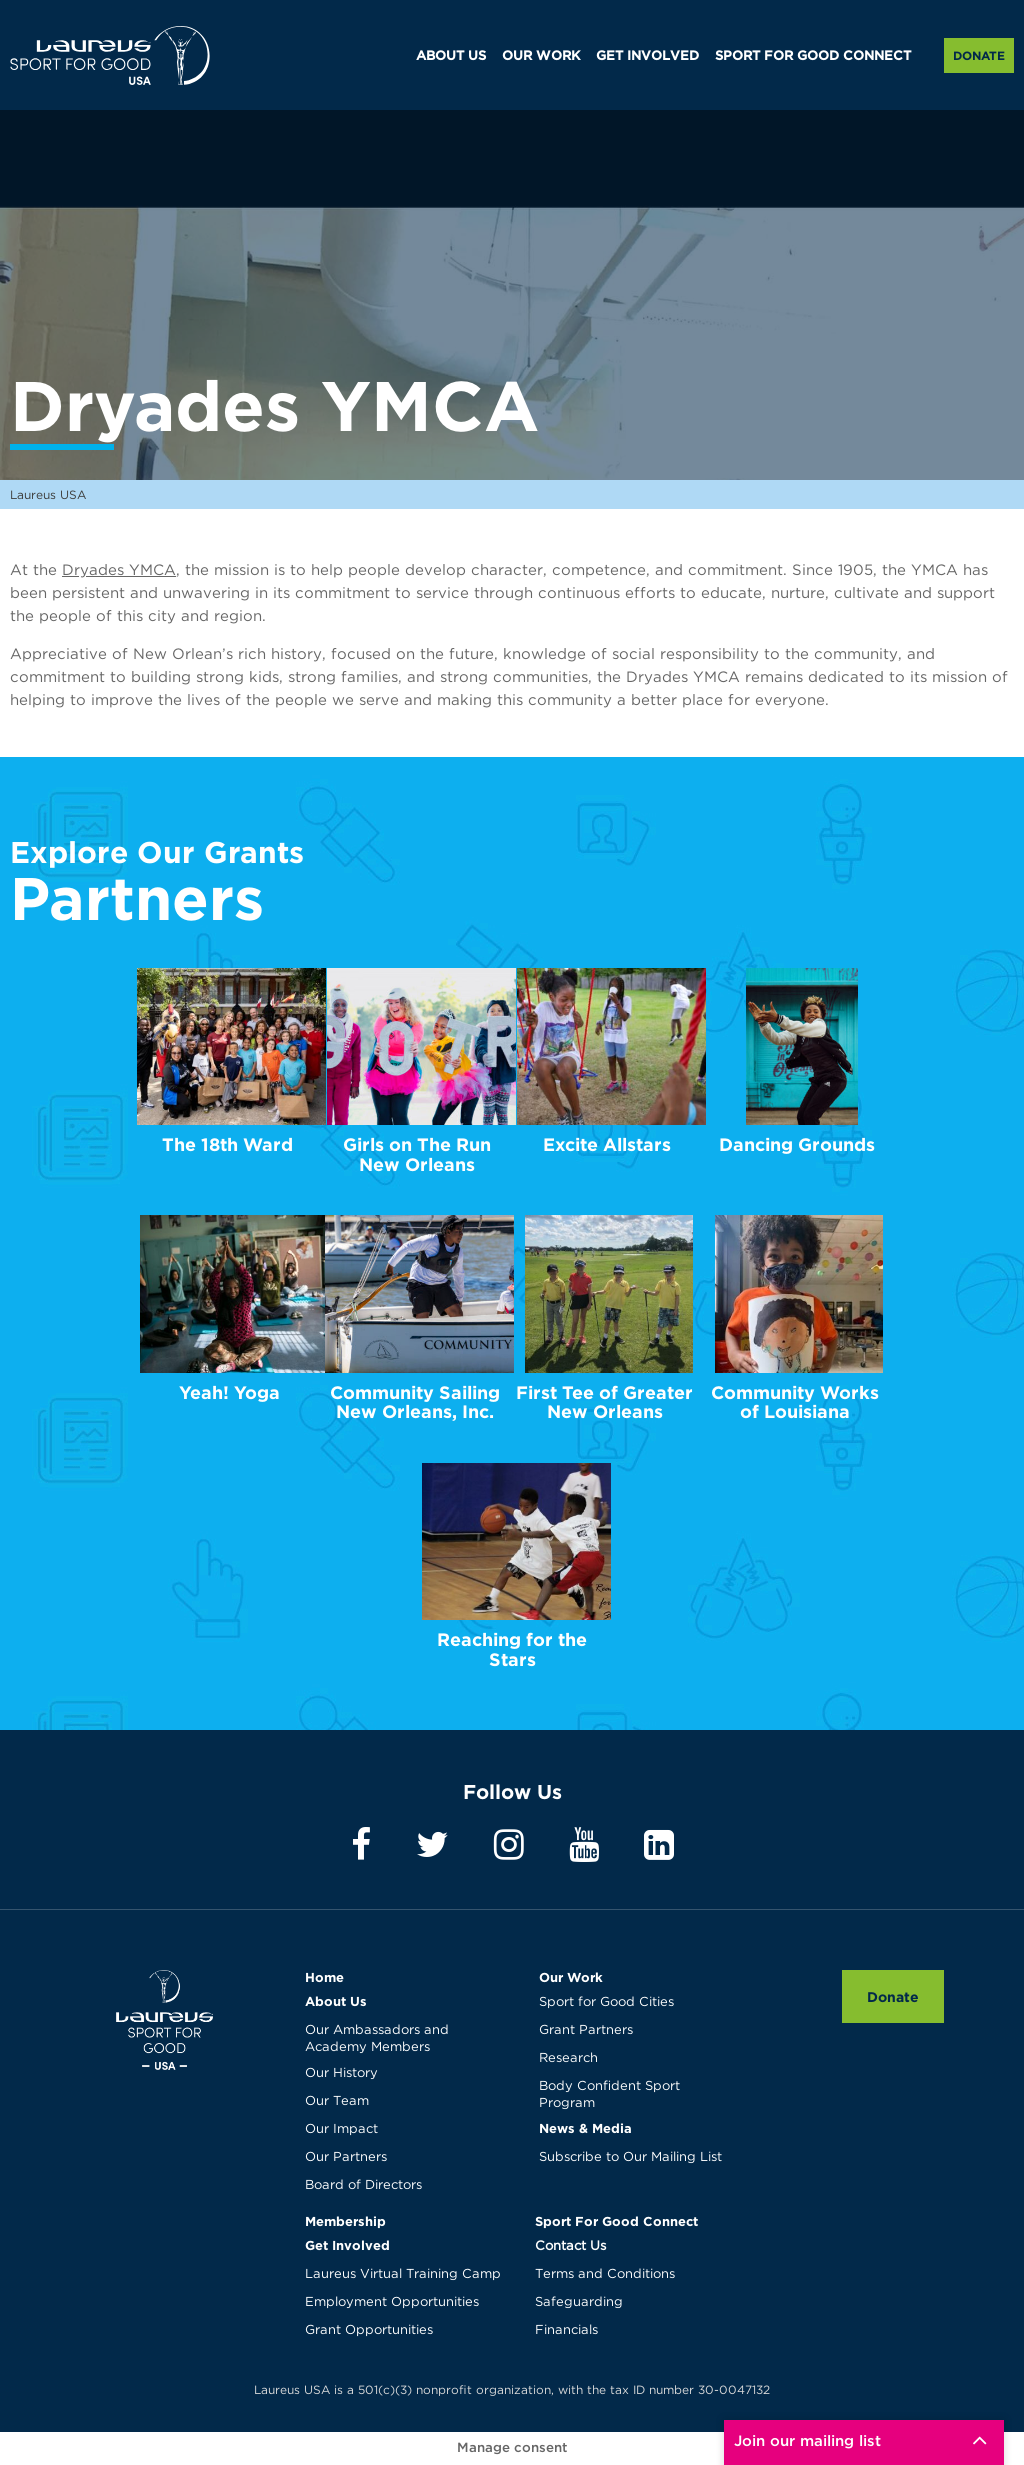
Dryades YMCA (119, 570)
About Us (336, 2001)
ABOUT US (451, 56)
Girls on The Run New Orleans (417, 1154)
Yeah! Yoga (229, 1392)
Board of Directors (363, 2185)
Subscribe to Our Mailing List (630, 2157)
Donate (979, 55)
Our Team (337, 2101)
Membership (345, 2221)
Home (324, 1977)
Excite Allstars (607, 1144)
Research (568, 2058)
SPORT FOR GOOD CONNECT (813, 56)
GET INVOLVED (647, 56)
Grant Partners (586, 2030)
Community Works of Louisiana (795, 1402)
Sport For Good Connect (616, 2221)
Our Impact (341, 2129)
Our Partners (346, 2157)
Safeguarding (579, 2302)
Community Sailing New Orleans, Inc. (415, 1402)
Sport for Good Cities (606, 2002)
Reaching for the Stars (512, 1649)
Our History (341, 2073)
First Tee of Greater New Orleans (604, 1402)
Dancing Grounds (797, 1144)
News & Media (585, 2128)
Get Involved (347, 2245)
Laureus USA (110, 55)
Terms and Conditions (605, 2274)
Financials (566, 2330)
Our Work (571, 1977)
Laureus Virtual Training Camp (403, 2274)
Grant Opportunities (369, 2330)
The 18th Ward (227, 1144)
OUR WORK (541, 56)
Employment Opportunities (392, 2302)
